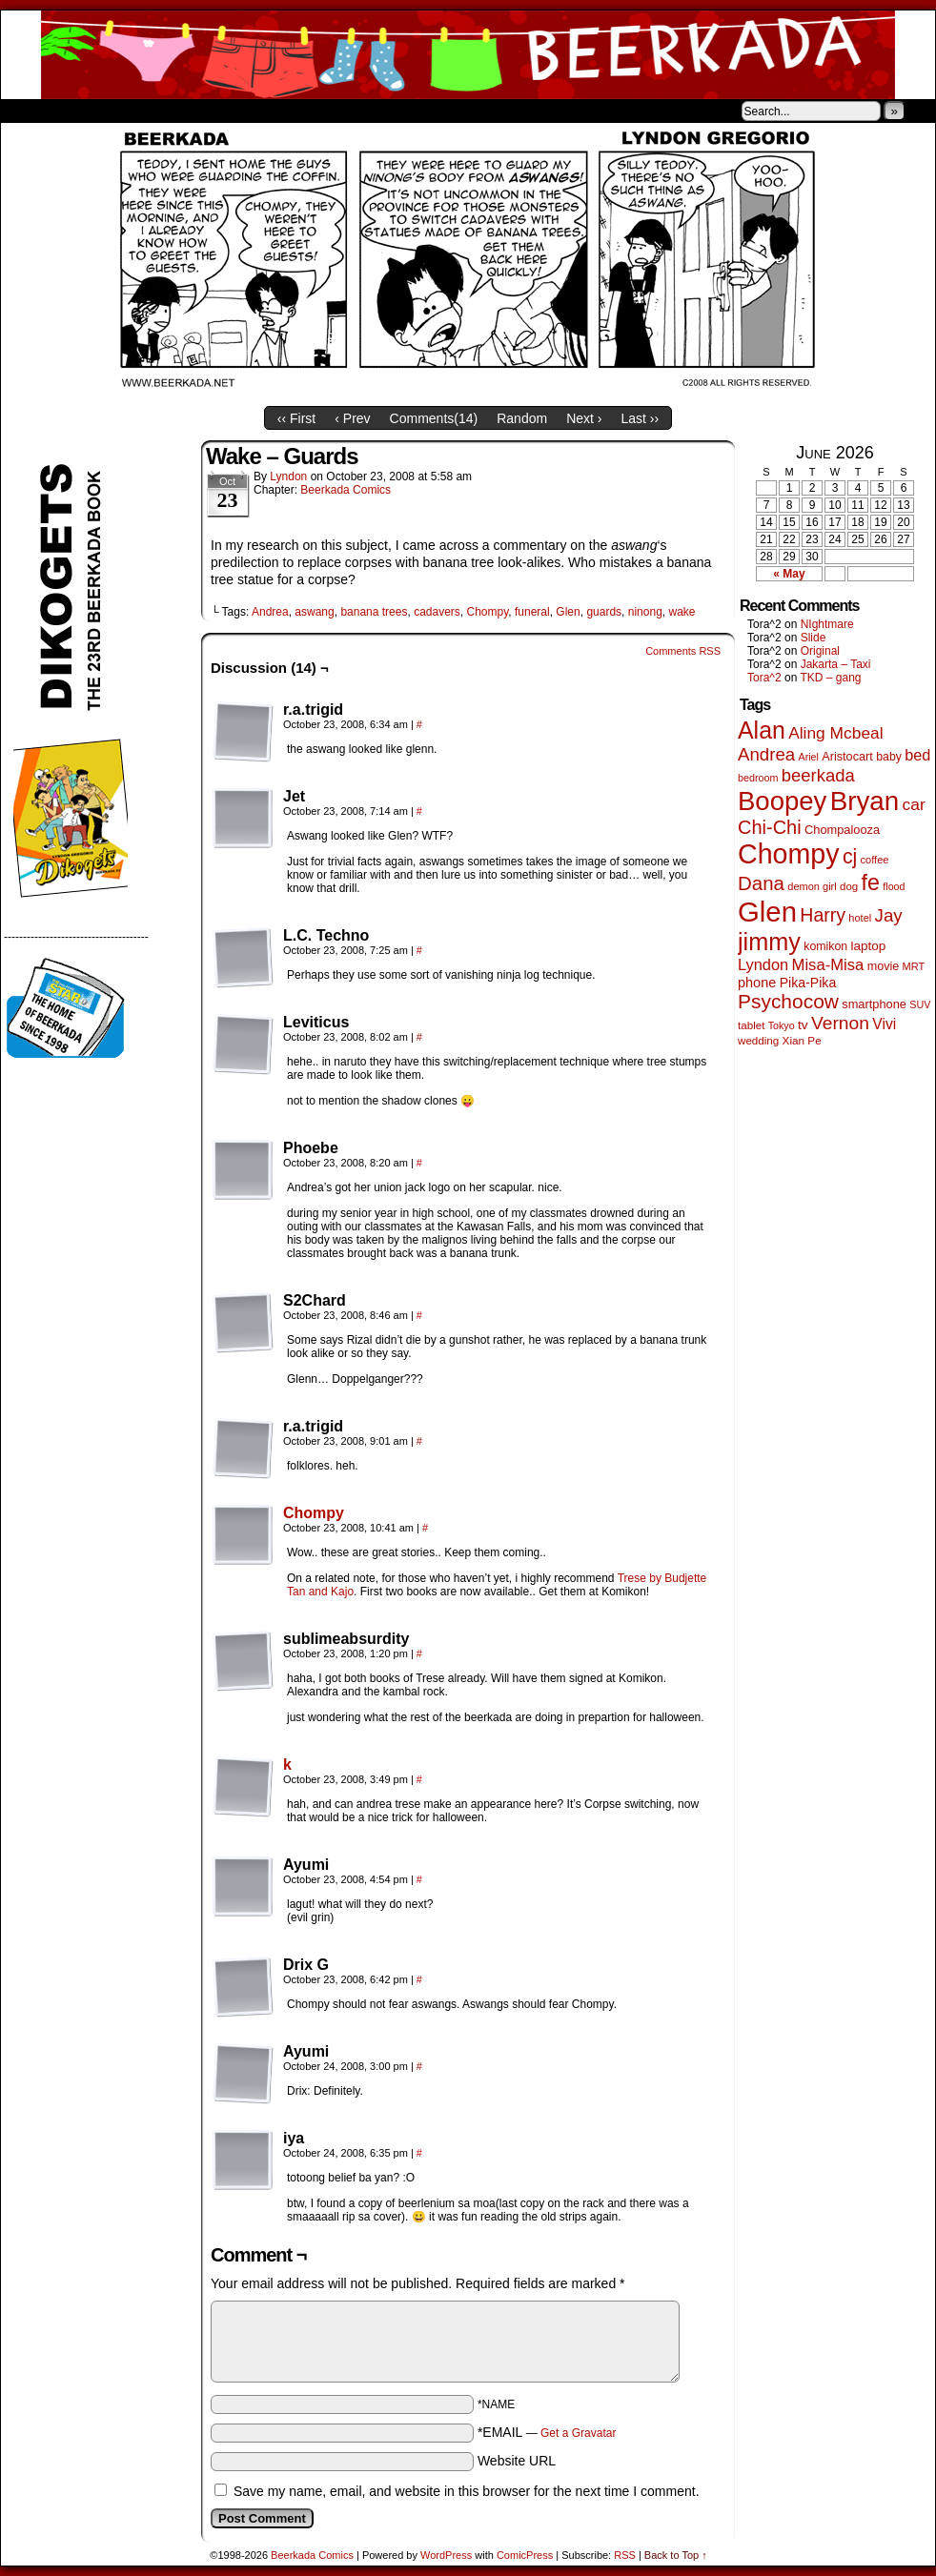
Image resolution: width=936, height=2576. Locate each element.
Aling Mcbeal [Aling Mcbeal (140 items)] (835, 732)
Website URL (517, 2460)
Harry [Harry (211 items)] (822, 914)
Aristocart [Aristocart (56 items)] (847, 756)
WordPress (446, 2555)
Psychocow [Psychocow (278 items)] (788, 1001)
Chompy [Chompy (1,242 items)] (789, 854)
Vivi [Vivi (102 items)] (884, 1024)
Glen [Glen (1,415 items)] (767, 911)
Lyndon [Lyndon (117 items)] (763, 964)
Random (522, 418)
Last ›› (640, 418)
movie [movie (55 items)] (883, 966)
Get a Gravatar (578, 2433)
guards (603, 612)
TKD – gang (830, 677)
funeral (532, 612)
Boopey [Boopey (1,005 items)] (782, 801)
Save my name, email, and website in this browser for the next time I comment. (467, 2491)
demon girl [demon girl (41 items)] (811, 886)
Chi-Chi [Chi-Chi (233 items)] (770, 827)
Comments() (434, 418)
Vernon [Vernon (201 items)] (840, 1023)
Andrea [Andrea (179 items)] (766, 754)
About (84, 110)
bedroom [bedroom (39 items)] (758, 777)
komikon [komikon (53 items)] (825, 946)
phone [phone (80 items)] (757, 982)
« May (788, 573)
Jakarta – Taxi (836, 664)
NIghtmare (827, 624)
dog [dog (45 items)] (849, 886)
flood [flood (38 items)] (894, 886)
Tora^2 (764, 677)
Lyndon (288, 476)
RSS (625, 2555)
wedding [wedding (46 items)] (758, 1040)
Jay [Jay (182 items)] (889, 915)
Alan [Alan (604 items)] (761, 730)
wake (681, 612)
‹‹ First (296, 418)
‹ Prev (352, 418)
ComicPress (525, 2555)
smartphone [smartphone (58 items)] (874, 1004)
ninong (645, 612)
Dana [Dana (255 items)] (761, 883)
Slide (813, 637)
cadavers (437, 612)
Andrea (270, 612)
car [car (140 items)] (914, 804)
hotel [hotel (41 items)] (859, 917)
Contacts (215, 110)
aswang (314, 612)
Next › (583, 418)
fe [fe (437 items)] (871, 882)
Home (28, 110)
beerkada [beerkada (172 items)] (818, 775)
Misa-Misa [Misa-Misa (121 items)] (828, 965)
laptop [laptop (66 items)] (868, 946)
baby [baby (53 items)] (889, 756)
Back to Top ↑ (675, 2555)
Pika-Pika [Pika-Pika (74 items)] (808, 982)
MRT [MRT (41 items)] (914, 966)
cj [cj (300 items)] (850, 856)
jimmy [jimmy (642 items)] (769, 941)
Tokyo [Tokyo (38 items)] (781, 1025)
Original (820, 651)
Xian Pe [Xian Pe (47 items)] (802, 1040)
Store (143, 110)
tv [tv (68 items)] (803, 1025)
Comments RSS (683, 651)
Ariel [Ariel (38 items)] (809, 756)
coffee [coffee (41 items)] (875, 859)
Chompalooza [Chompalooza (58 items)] (842, 829)
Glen (568, 612)
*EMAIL (547, 2432)
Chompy (488, 612)
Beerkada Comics (468, 54)
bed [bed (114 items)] (917, 754)
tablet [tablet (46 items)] (751, 1025)
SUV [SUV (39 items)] (919, 1004)
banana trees (373, 612)
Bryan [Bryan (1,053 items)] (865, 801)
